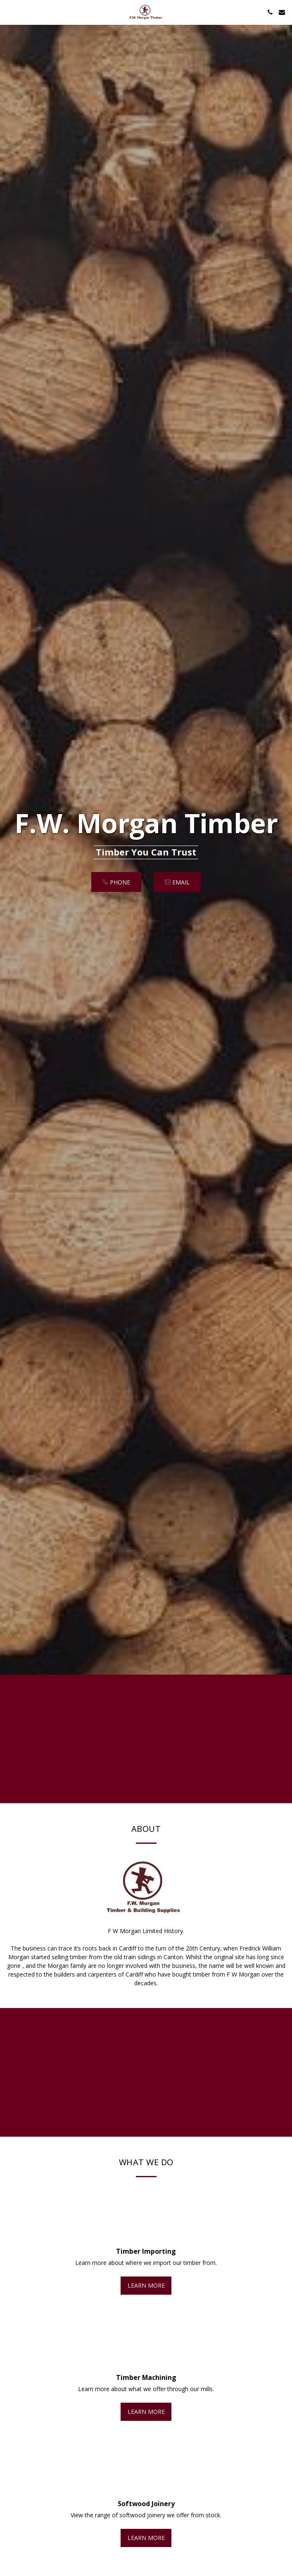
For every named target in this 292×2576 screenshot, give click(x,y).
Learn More (146, 2291)
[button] (9, 11)
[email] (177, 882)
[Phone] (116, 882)
